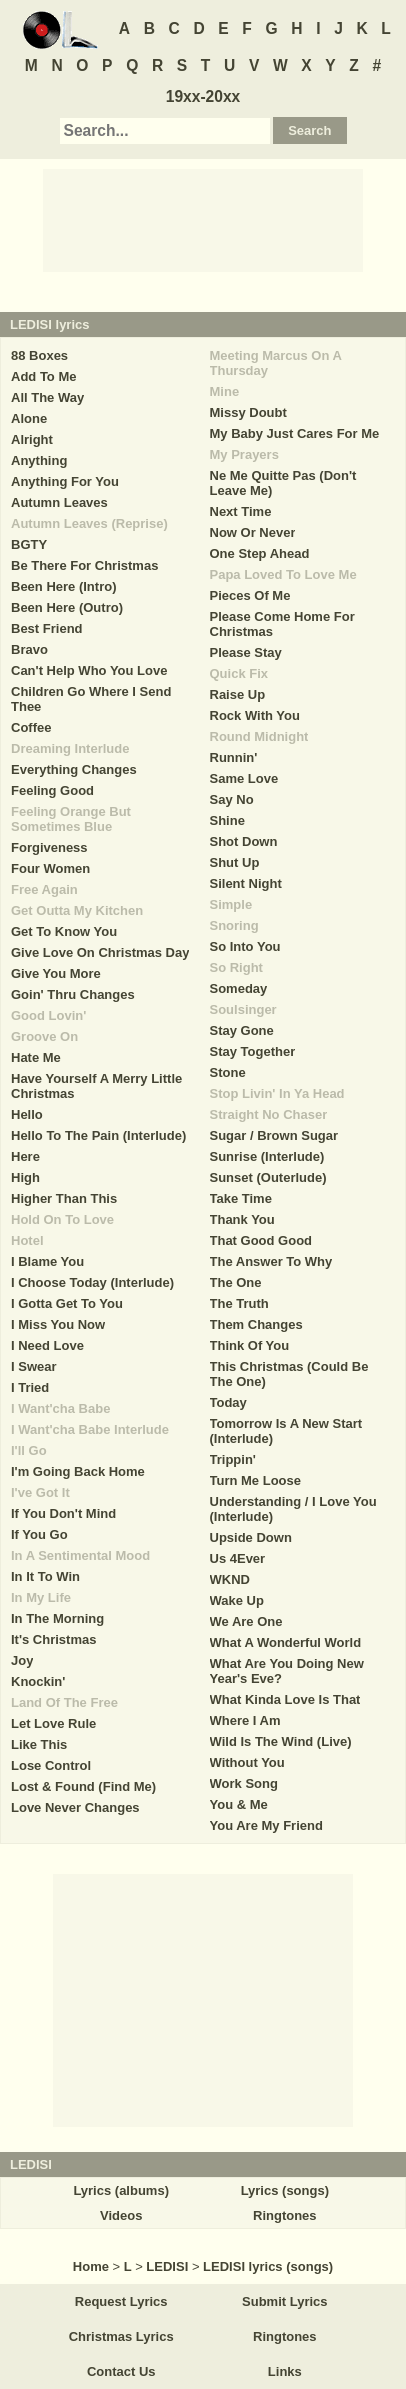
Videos (121, 2215)
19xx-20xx (203, 96)
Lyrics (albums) (121, 2190)
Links (285, 2371)
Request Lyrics (121, 2301)
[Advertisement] (203, 219)
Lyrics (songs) (285, 2190)
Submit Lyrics (284, 2301)
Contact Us (121, 2371)
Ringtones (285, 2215)
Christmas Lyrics (121, 2336)
